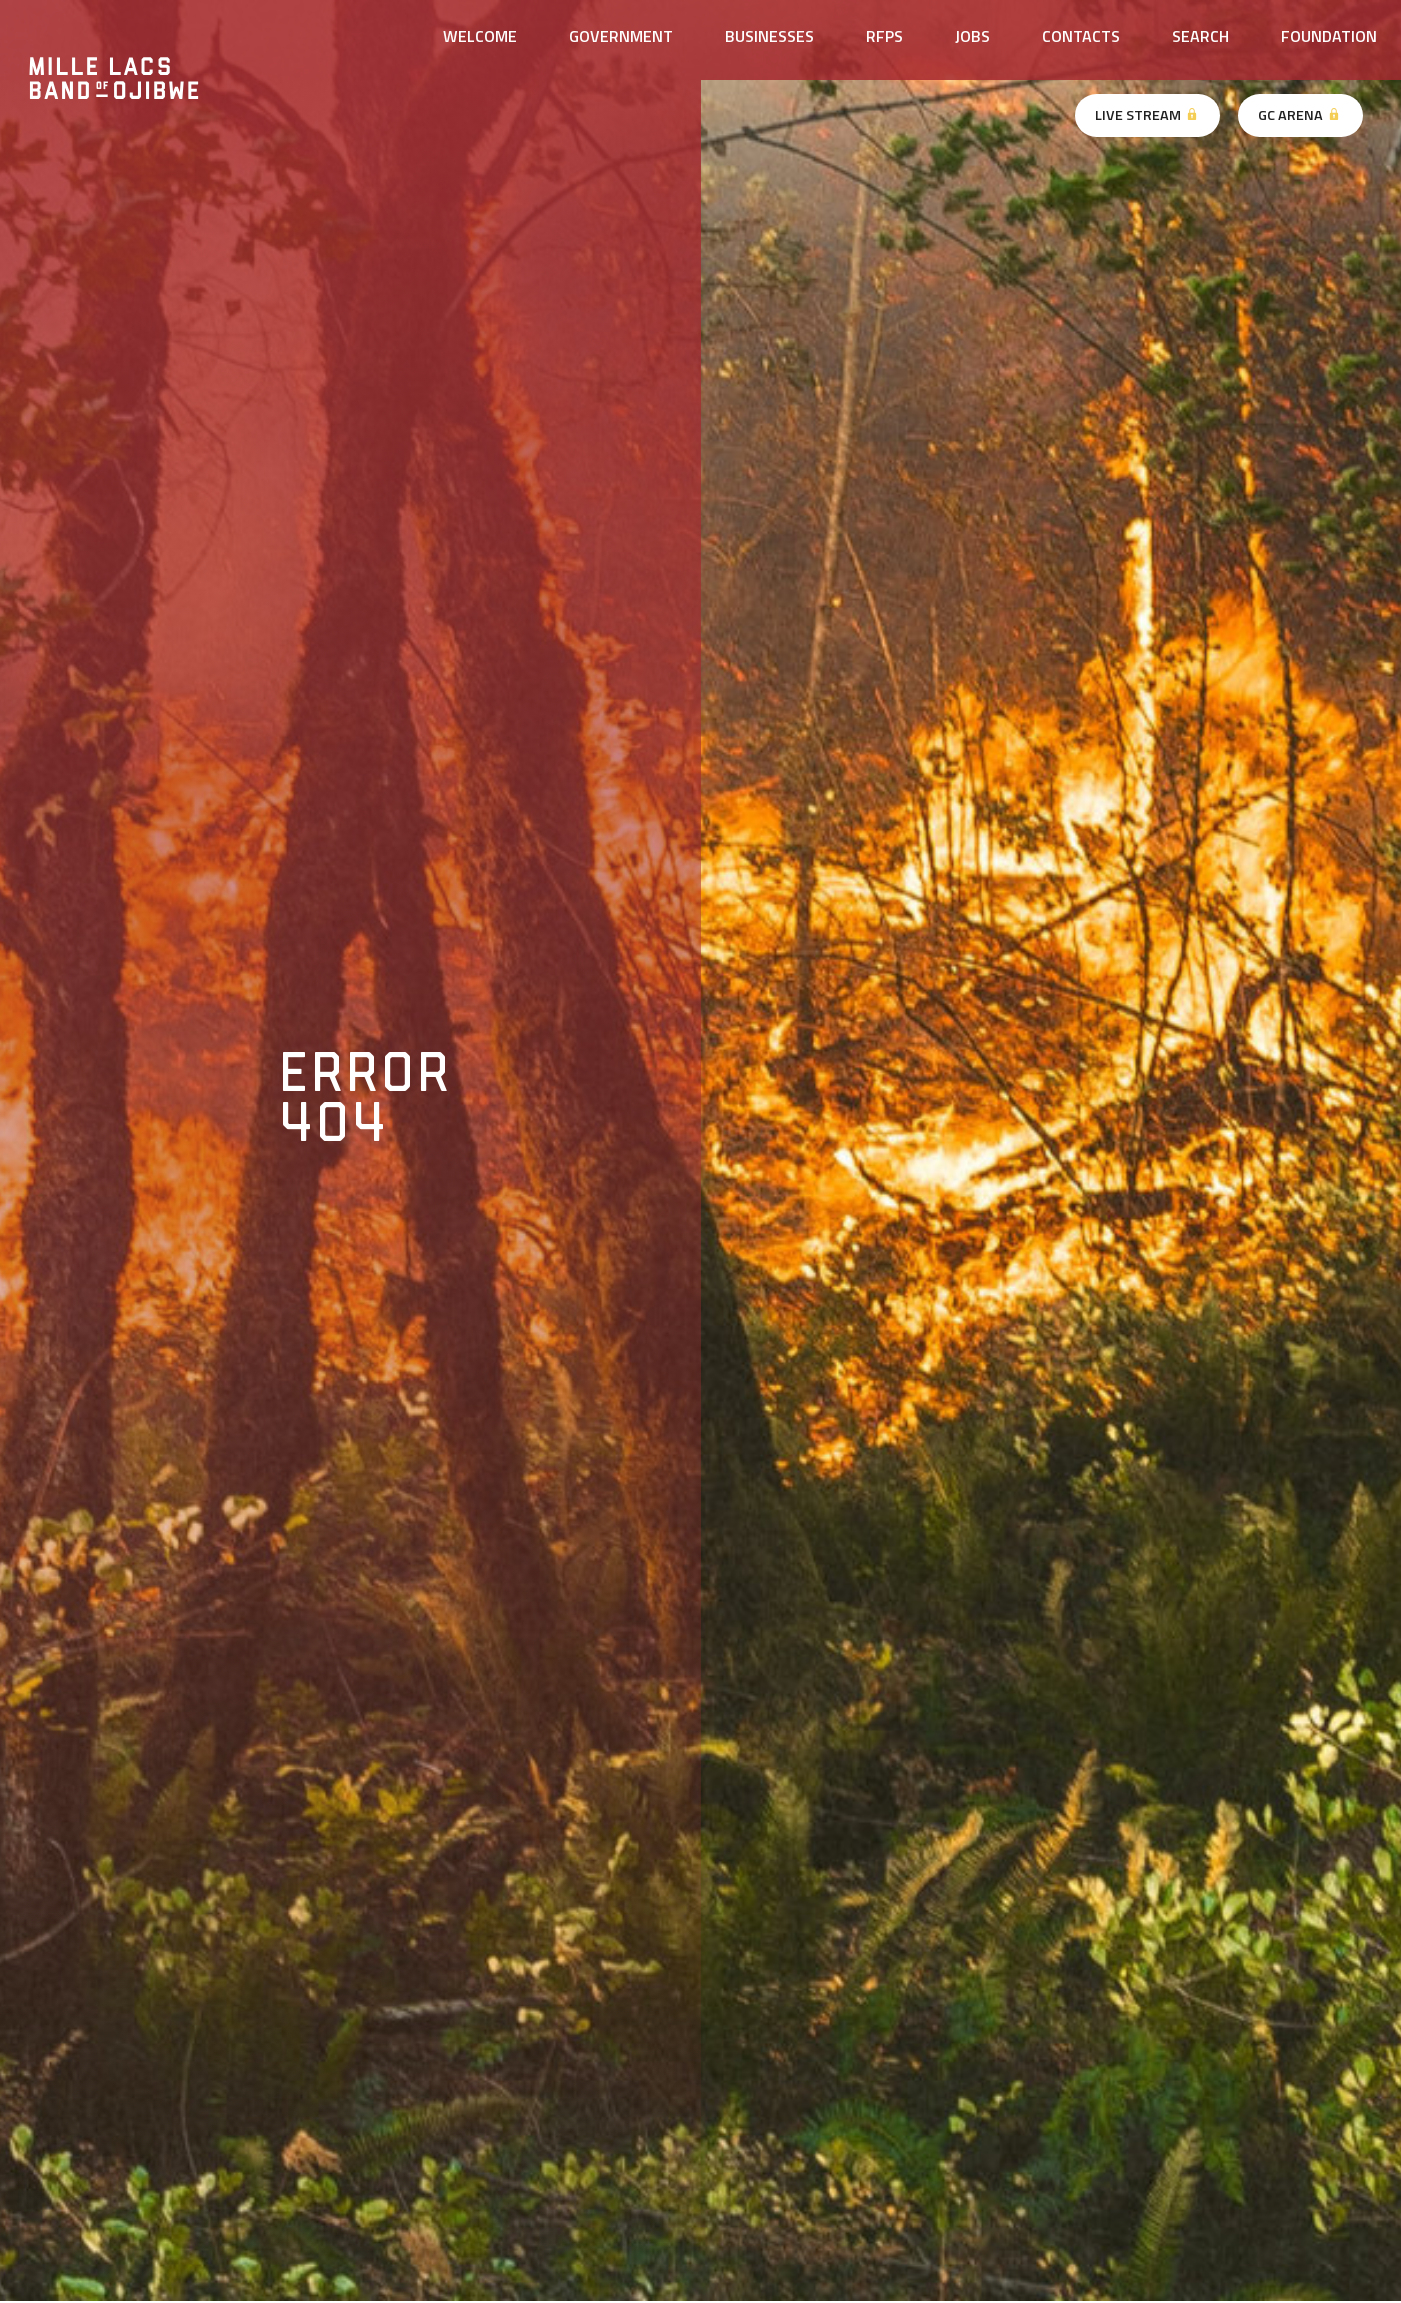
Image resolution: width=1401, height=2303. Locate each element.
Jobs (972, 36)
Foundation (1329, 36)
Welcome (480, 36)
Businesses (769, 36)
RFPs (884, 36)
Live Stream (1147, 115)
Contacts (1081, 36)
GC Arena (1300, 115)
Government (621, 36)
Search (1200, 36)
